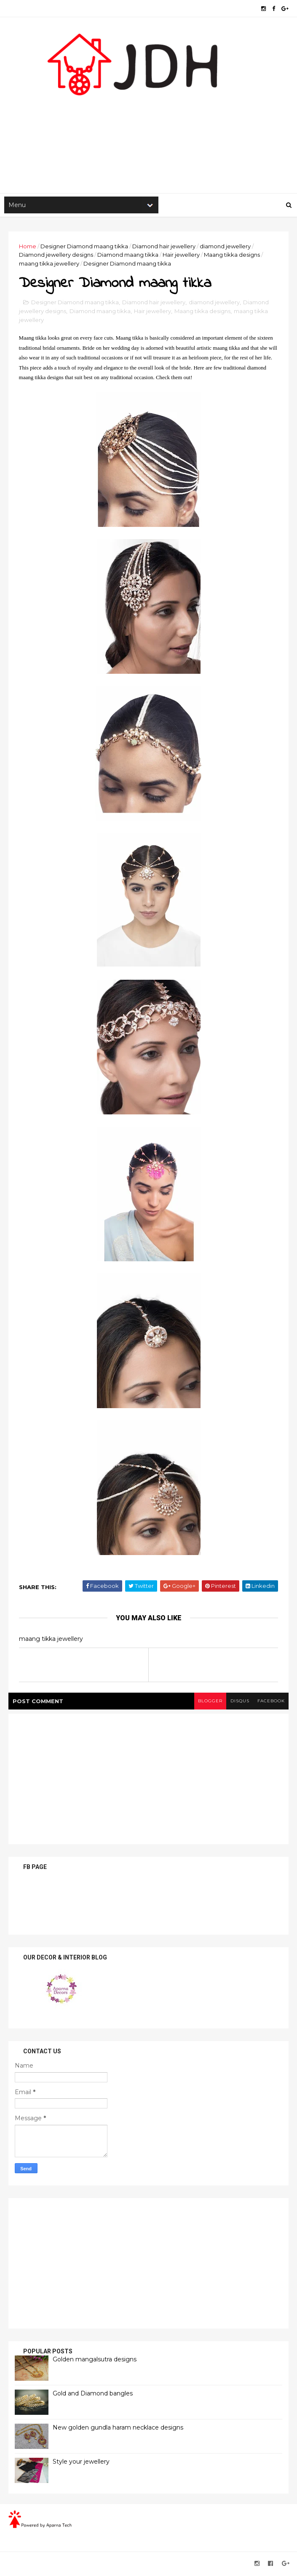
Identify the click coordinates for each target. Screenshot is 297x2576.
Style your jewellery (81, 2463)
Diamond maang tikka (127, 256)
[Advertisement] (148, 127)
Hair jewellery (181, 256)
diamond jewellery (225, 247)
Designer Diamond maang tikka (84, 247)
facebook (270, 1702)
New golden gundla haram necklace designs (118, 2429)
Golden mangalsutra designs (94, 2361)
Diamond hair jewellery (163, 247)
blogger (209, 1702)
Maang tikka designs (232, 256)
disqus (239, 1702)
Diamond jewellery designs (56, 256)
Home (27, 247)
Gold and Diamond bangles (93, 2395)
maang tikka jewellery (49, 264)
